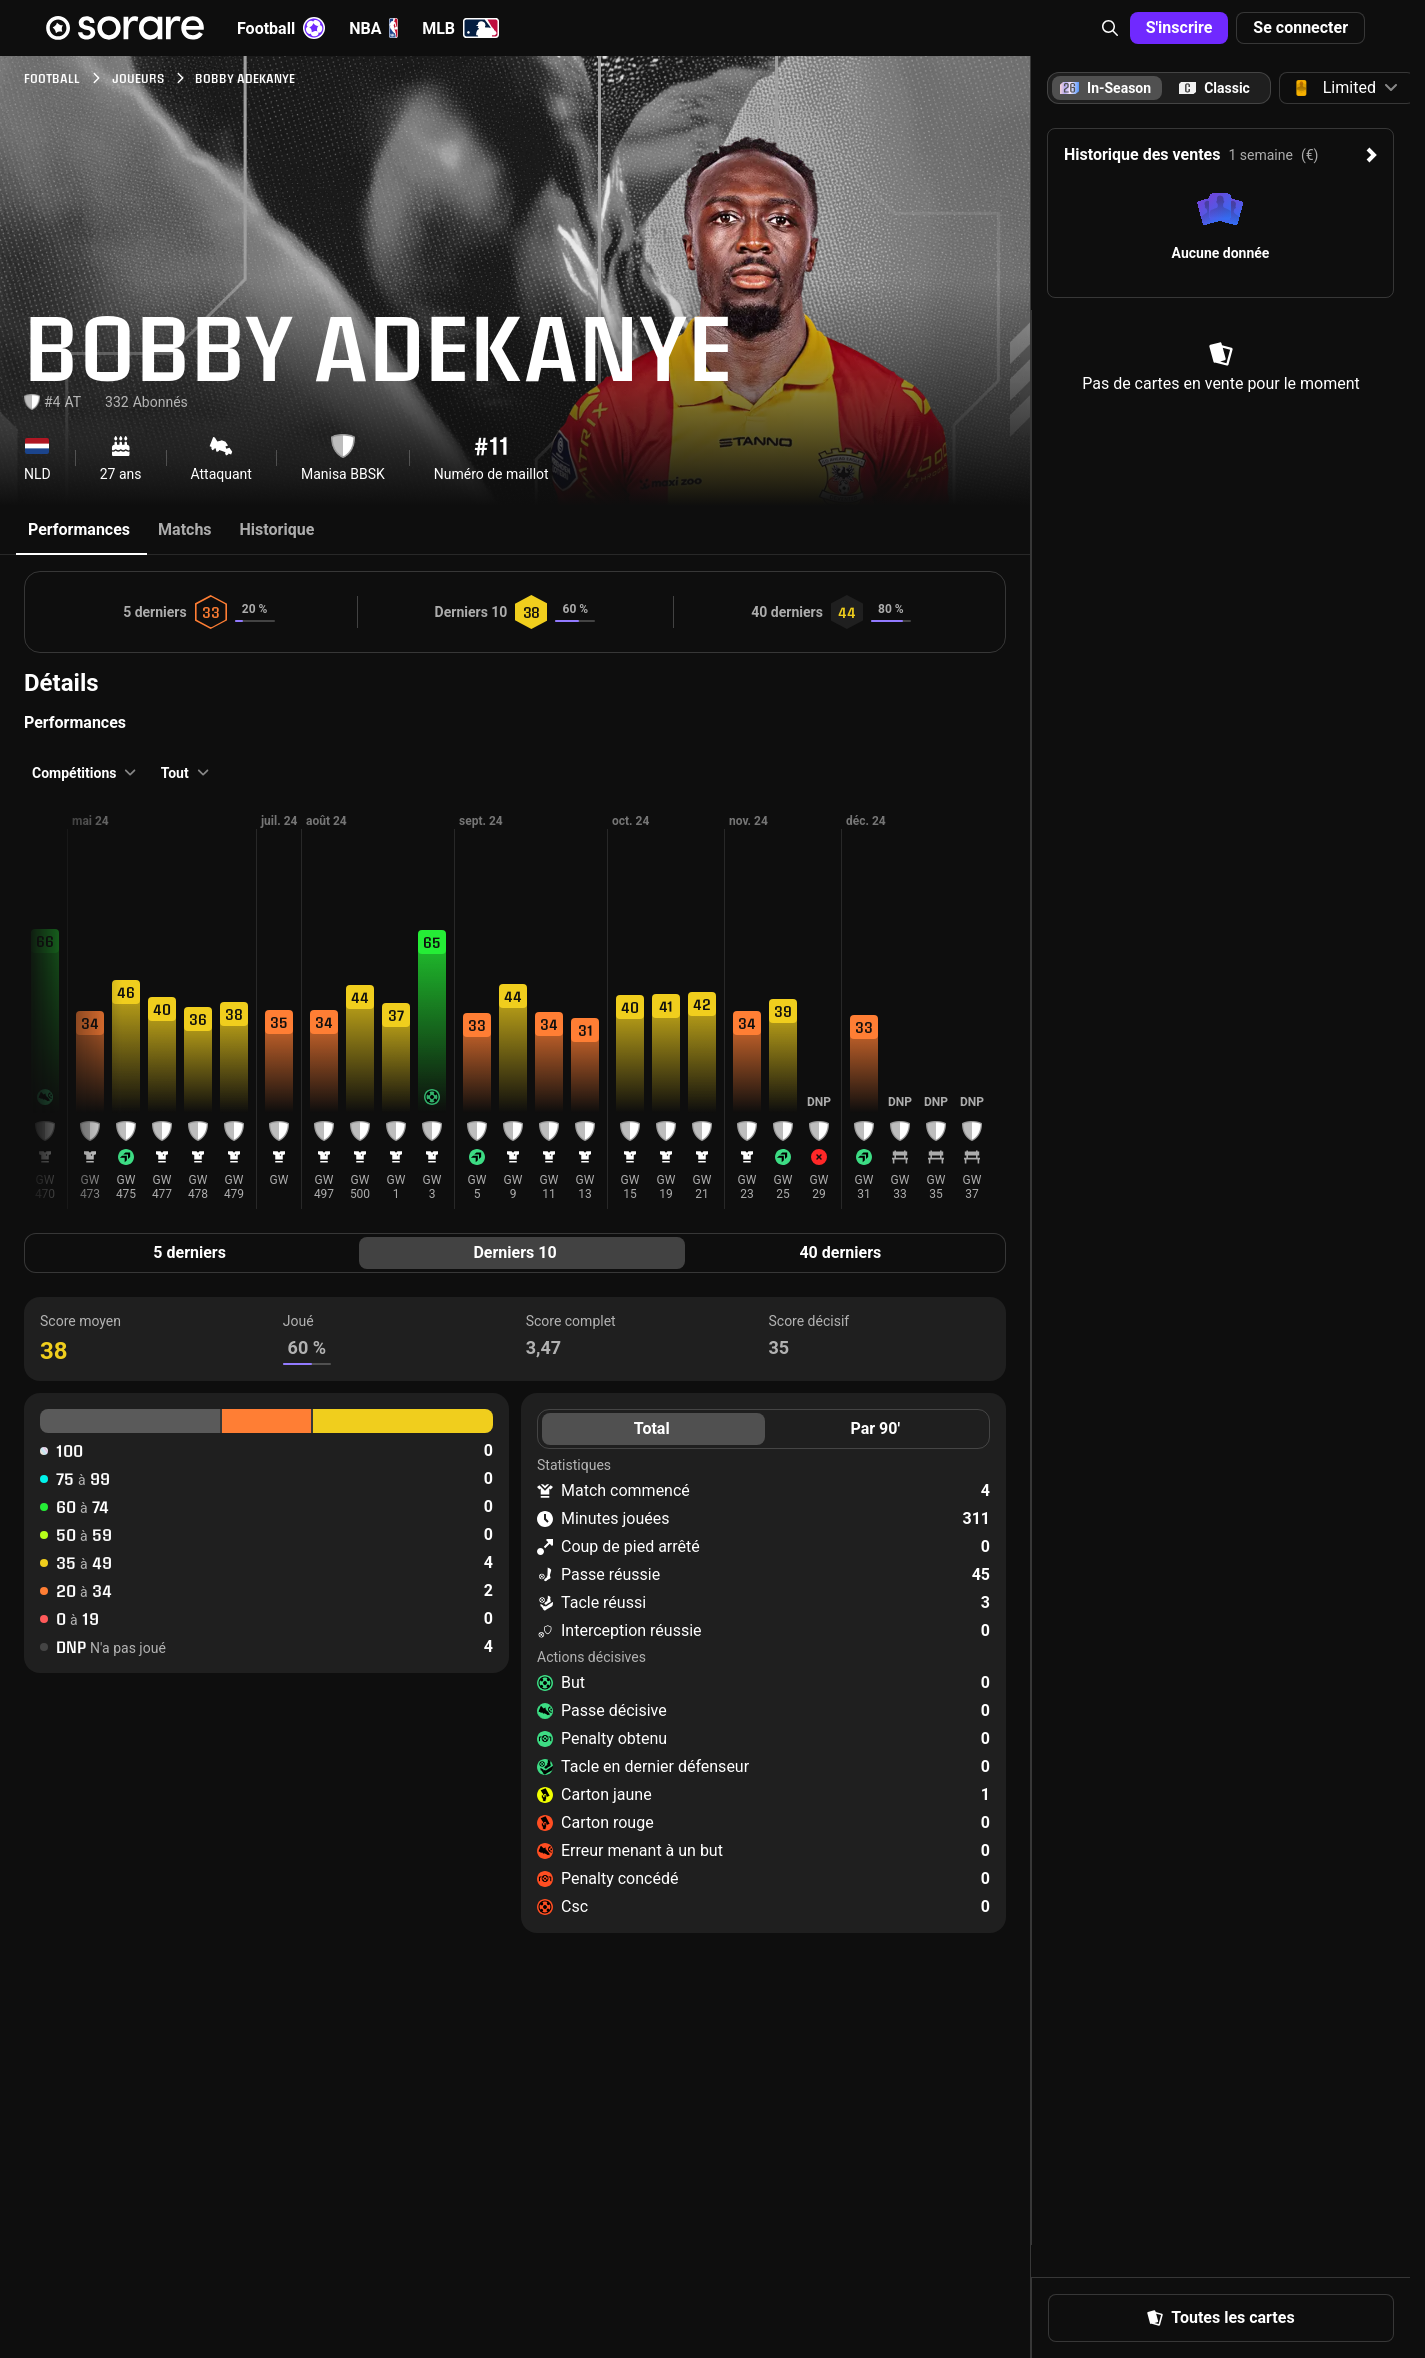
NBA (373, 28)
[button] (1110, 28)
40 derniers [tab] (840, 1252)
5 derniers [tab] (189, 1252)
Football (281, 28)
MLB (460, 28)
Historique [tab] (277, 529)
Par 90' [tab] (875, 1428)
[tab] (1214, 88)
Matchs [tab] (185, 529)
